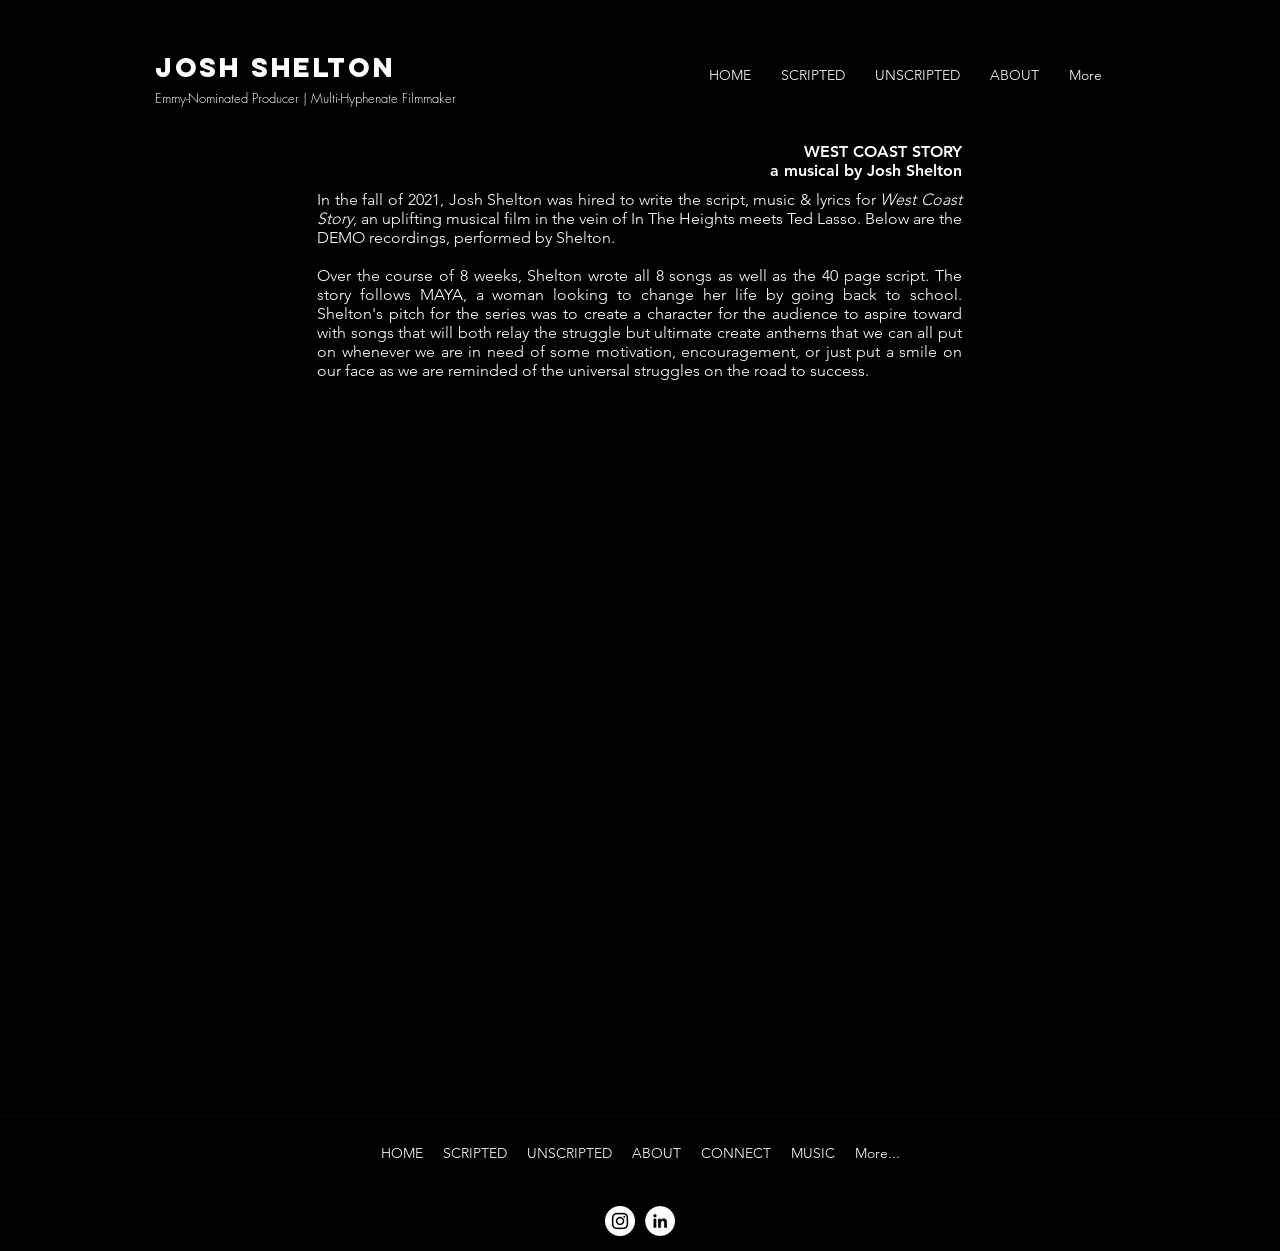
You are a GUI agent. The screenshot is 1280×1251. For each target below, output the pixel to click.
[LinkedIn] (660, 1221)
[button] (813, 75)
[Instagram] (620, 1221)
